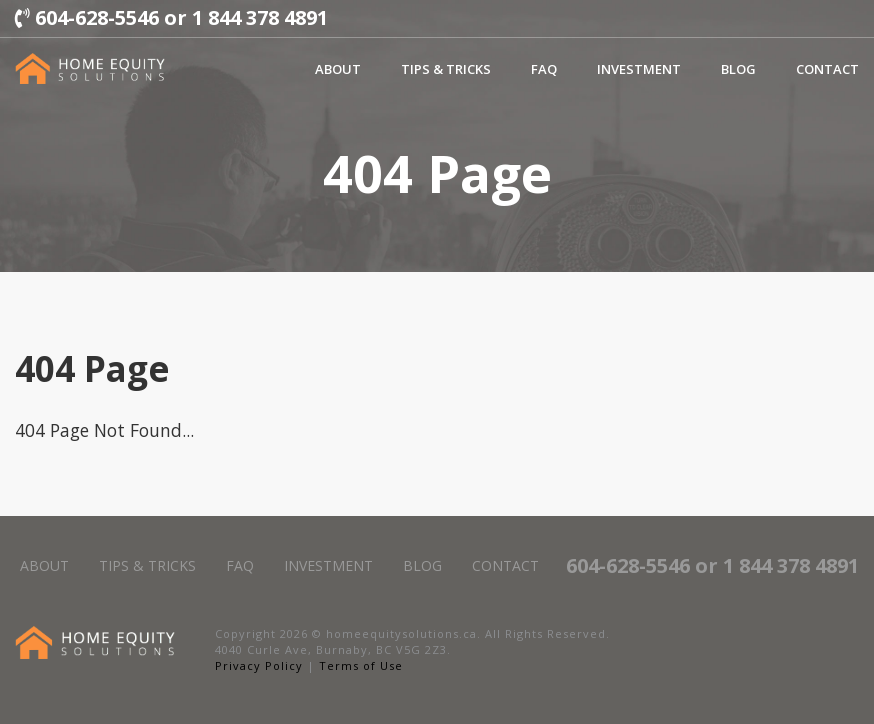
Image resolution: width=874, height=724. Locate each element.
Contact (827, 69)
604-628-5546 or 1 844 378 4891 (171, 17)
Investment (639, 69)
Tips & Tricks (446, 69)
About (338, 69)
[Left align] (90, 68)
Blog (738, 69)
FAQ (544, 69)
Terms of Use (361, 665)
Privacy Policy (259, 665)
